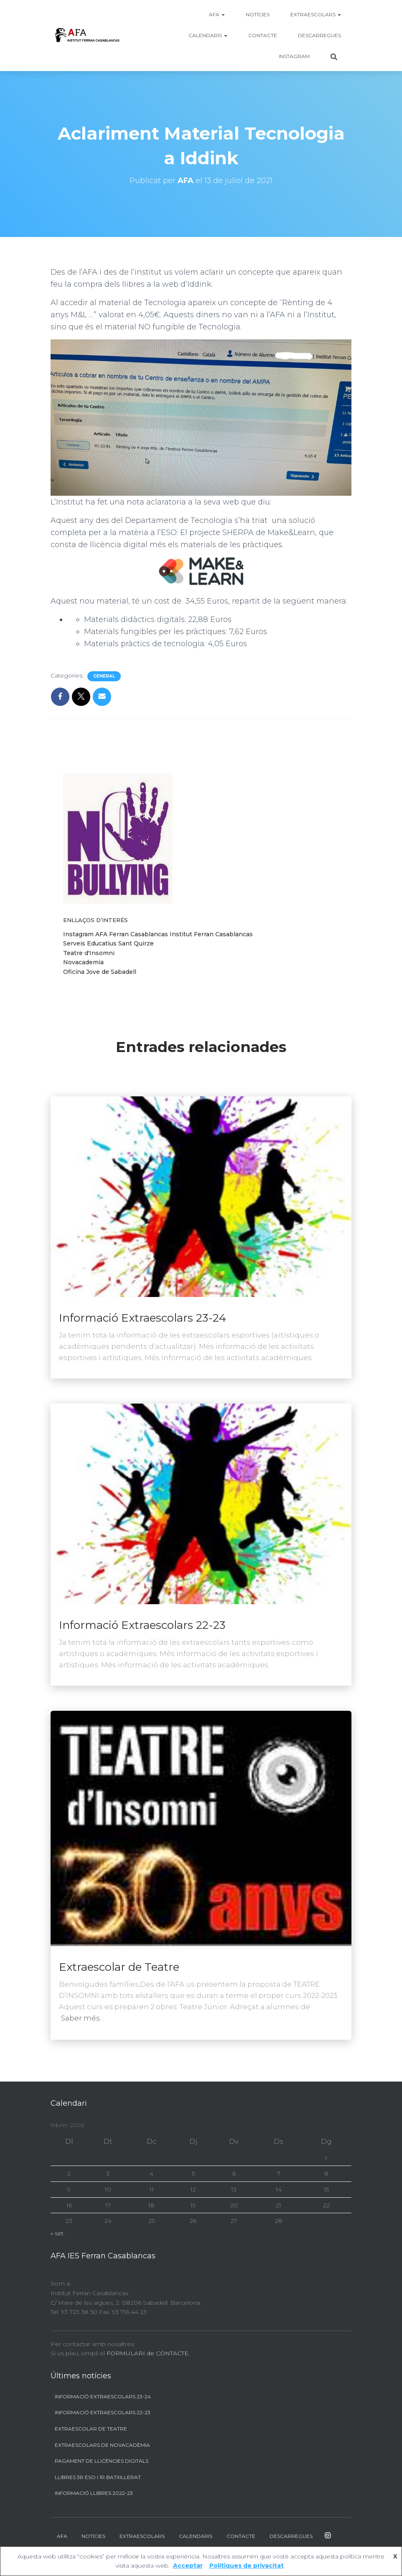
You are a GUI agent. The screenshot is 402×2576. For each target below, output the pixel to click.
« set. (58, 2233)
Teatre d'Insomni (88, 952)
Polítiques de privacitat (246, 2565)
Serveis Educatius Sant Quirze (108, 943)
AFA (217, 14)
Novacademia (83, 962)
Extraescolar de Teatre (119, 1967)
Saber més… (82, 2018)
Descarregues (319, 35)
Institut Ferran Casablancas (211, 934)
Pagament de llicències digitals (101, 2461)
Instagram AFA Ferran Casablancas (115, 934)
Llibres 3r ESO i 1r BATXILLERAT (98, 2477)
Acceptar (188, 2565)
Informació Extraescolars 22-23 (142, 1625)
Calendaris (207, 35)
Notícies (258, 14)
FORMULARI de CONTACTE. (148, 2353)
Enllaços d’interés (95, 919)
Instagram (294, 56)
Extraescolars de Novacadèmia (102, 2445)
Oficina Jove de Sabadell (99, 972)
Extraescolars (315, 14)
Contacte (262, 35)
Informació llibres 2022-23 (94, 2493)
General (104, 675)
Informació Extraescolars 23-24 (142, 1318)
